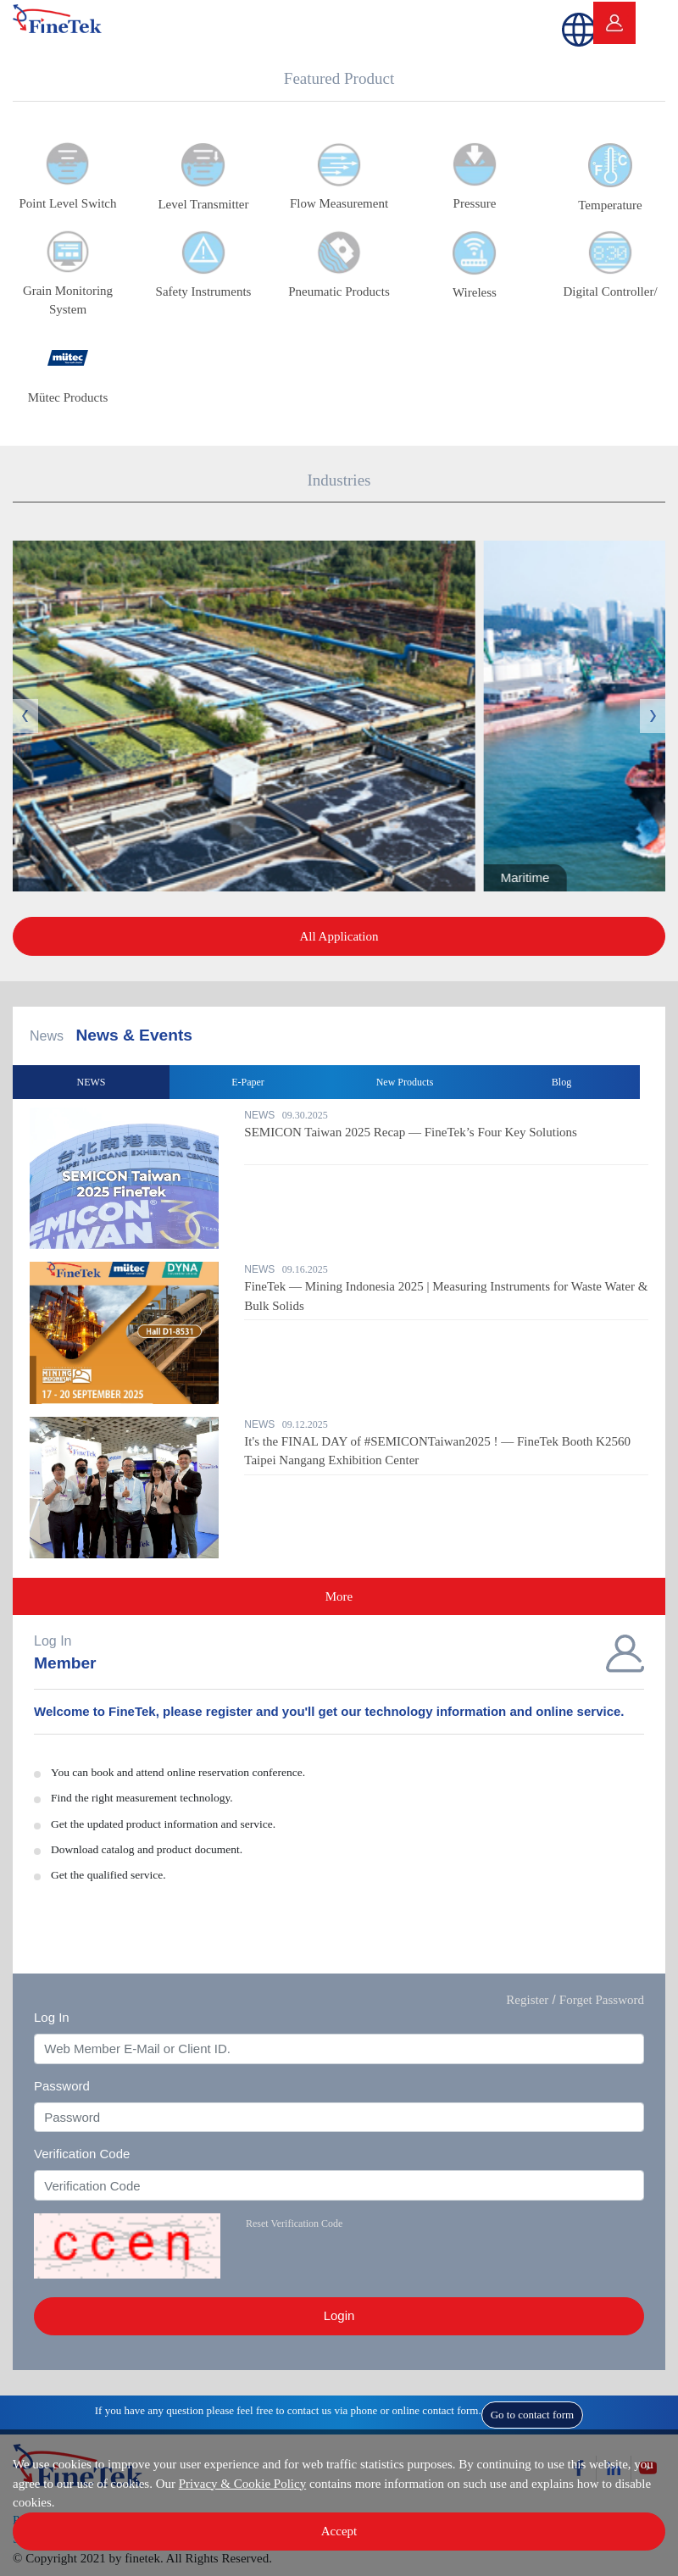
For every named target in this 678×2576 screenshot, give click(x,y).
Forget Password (601, 2000)
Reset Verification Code (294, 2223)
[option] (339, 1339)
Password (62, 2086)
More (339, 1596)
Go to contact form (533, 2414)
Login (339, 2315)
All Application (339, 936)
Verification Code (82, 2153)
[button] (572, 23)
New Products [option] (405, 1082)
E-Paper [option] (247, 1082)
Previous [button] (25, 716)
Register (527, 2000)
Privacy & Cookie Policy (242, 2483)
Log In (51, 2017)
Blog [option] (561, 1082)
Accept (339, 2531)
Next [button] (652, 716)
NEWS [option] (91, 1082)
